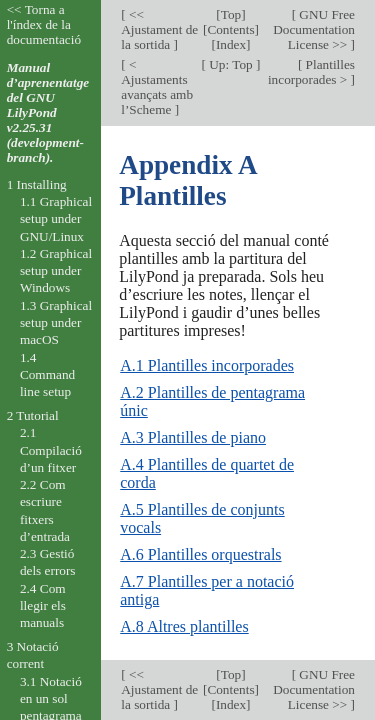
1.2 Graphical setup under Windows (56, 271)
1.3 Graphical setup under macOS (56, 323)
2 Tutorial (33, 415)
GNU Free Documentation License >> (314, 29)
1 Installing (37, 184)
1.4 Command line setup (47, 375)
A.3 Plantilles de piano (193, 437)
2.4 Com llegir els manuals (43, 606)
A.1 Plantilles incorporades (207, 365)
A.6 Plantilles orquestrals (200, 554)
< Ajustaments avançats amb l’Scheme (157, 87)
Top (231, 14)
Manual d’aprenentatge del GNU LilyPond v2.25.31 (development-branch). (48, 112)
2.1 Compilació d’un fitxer (51, 450)
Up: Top (231, 64)
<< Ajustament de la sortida (159, 29)
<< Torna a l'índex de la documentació (44, 24)
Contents (230, 29)
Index (231, 44)
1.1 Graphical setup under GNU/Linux (56, 219)
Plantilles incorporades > (311, 72)
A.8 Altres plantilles (184, 626)
